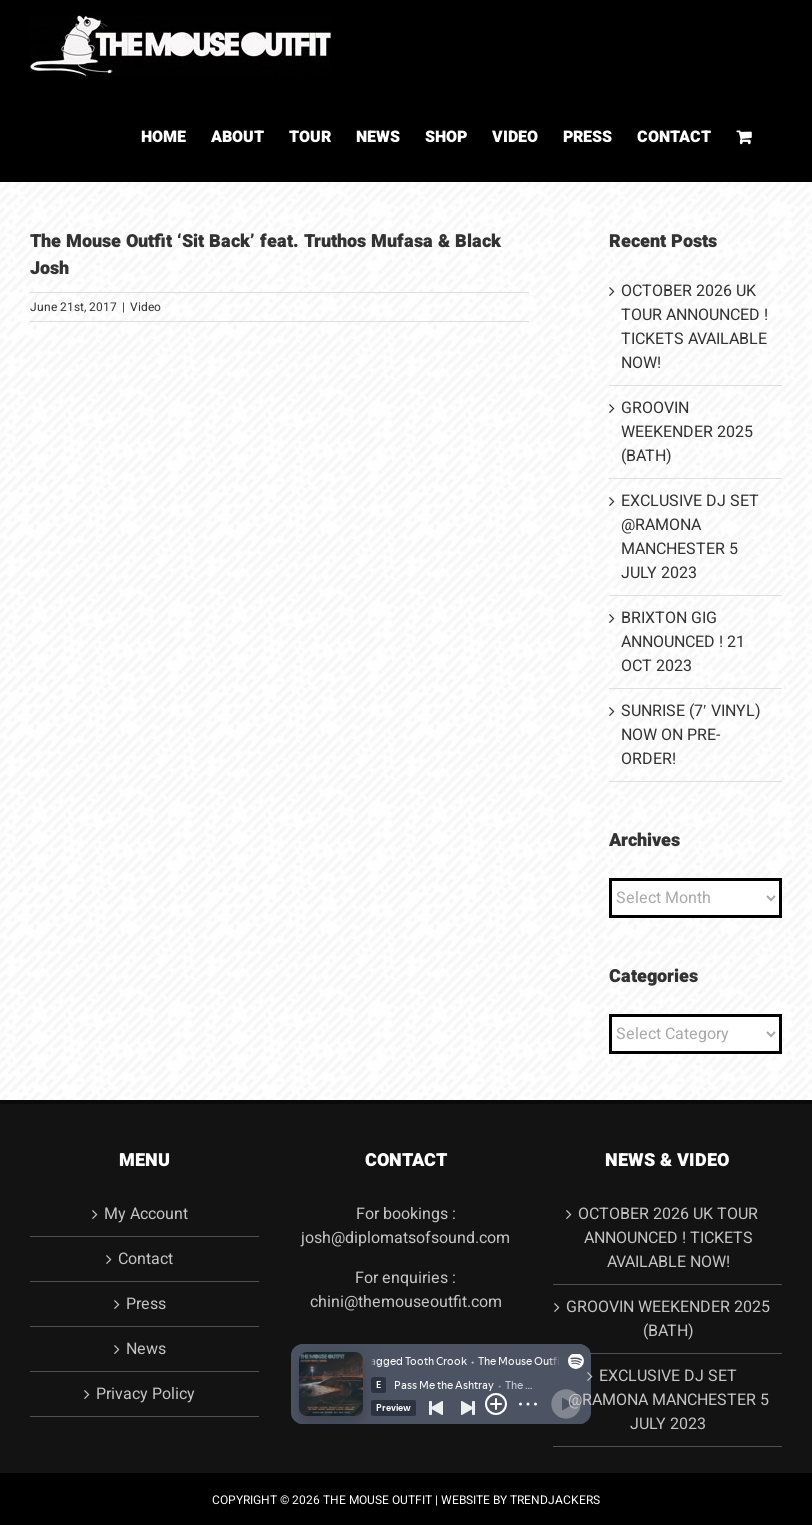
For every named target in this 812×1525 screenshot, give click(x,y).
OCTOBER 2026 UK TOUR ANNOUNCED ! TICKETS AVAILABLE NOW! (694, 327)
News (146, 1349)
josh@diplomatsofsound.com (405, 1238)
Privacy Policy (145, 1394)
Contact (145, 1259)
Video (145, 307)
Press (146, 1304)
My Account (146, 1214)
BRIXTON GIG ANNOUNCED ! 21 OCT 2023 (683, 642)
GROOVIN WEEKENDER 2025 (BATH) (687, 432)
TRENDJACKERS (555, 1500)
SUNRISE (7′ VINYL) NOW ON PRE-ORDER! (691, 735)
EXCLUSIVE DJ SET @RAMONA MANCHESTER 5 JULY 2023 (690, 537)
